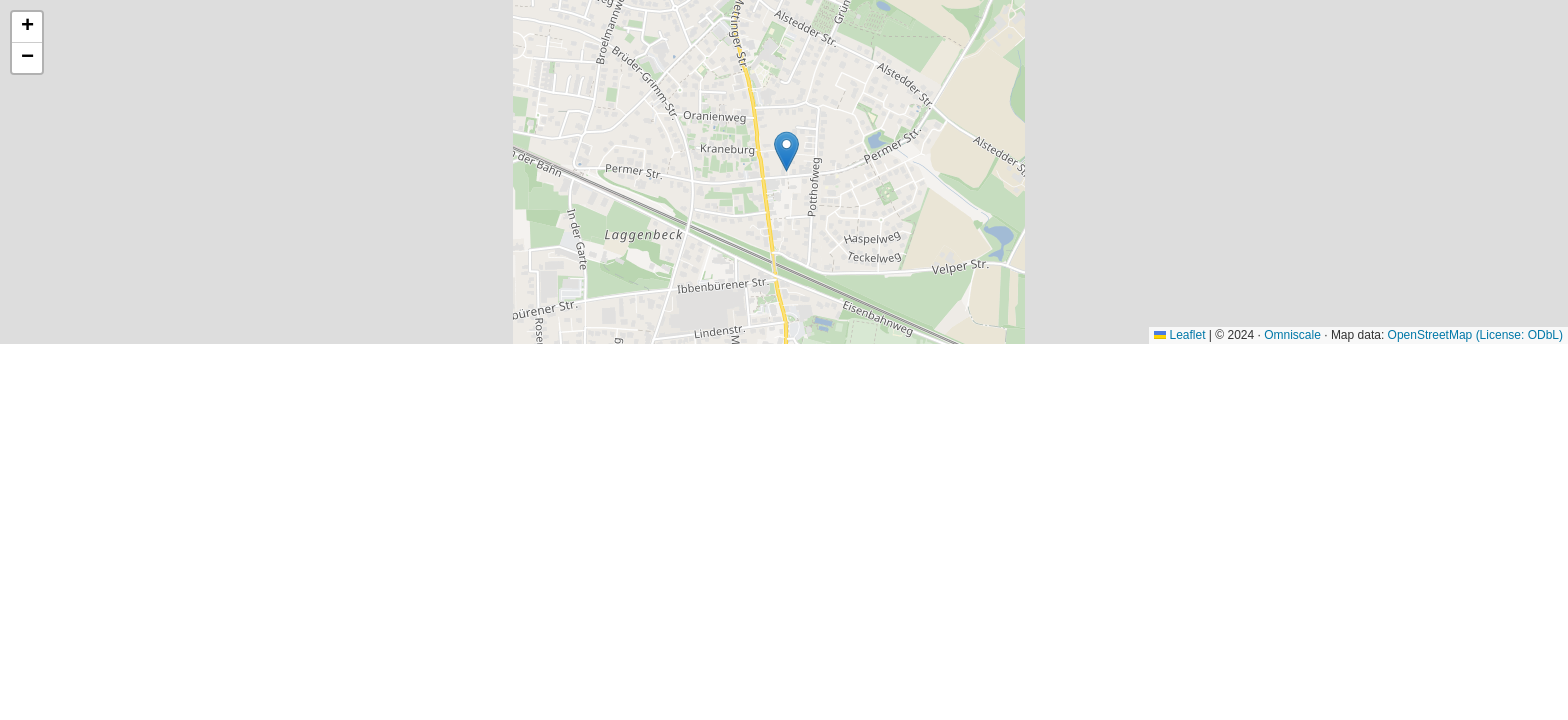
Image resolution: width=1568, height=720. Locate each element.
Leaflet (1179, 335)
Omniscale (1292, 335)
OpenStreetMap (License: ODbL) (1475, 335)
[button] (786, 151)
